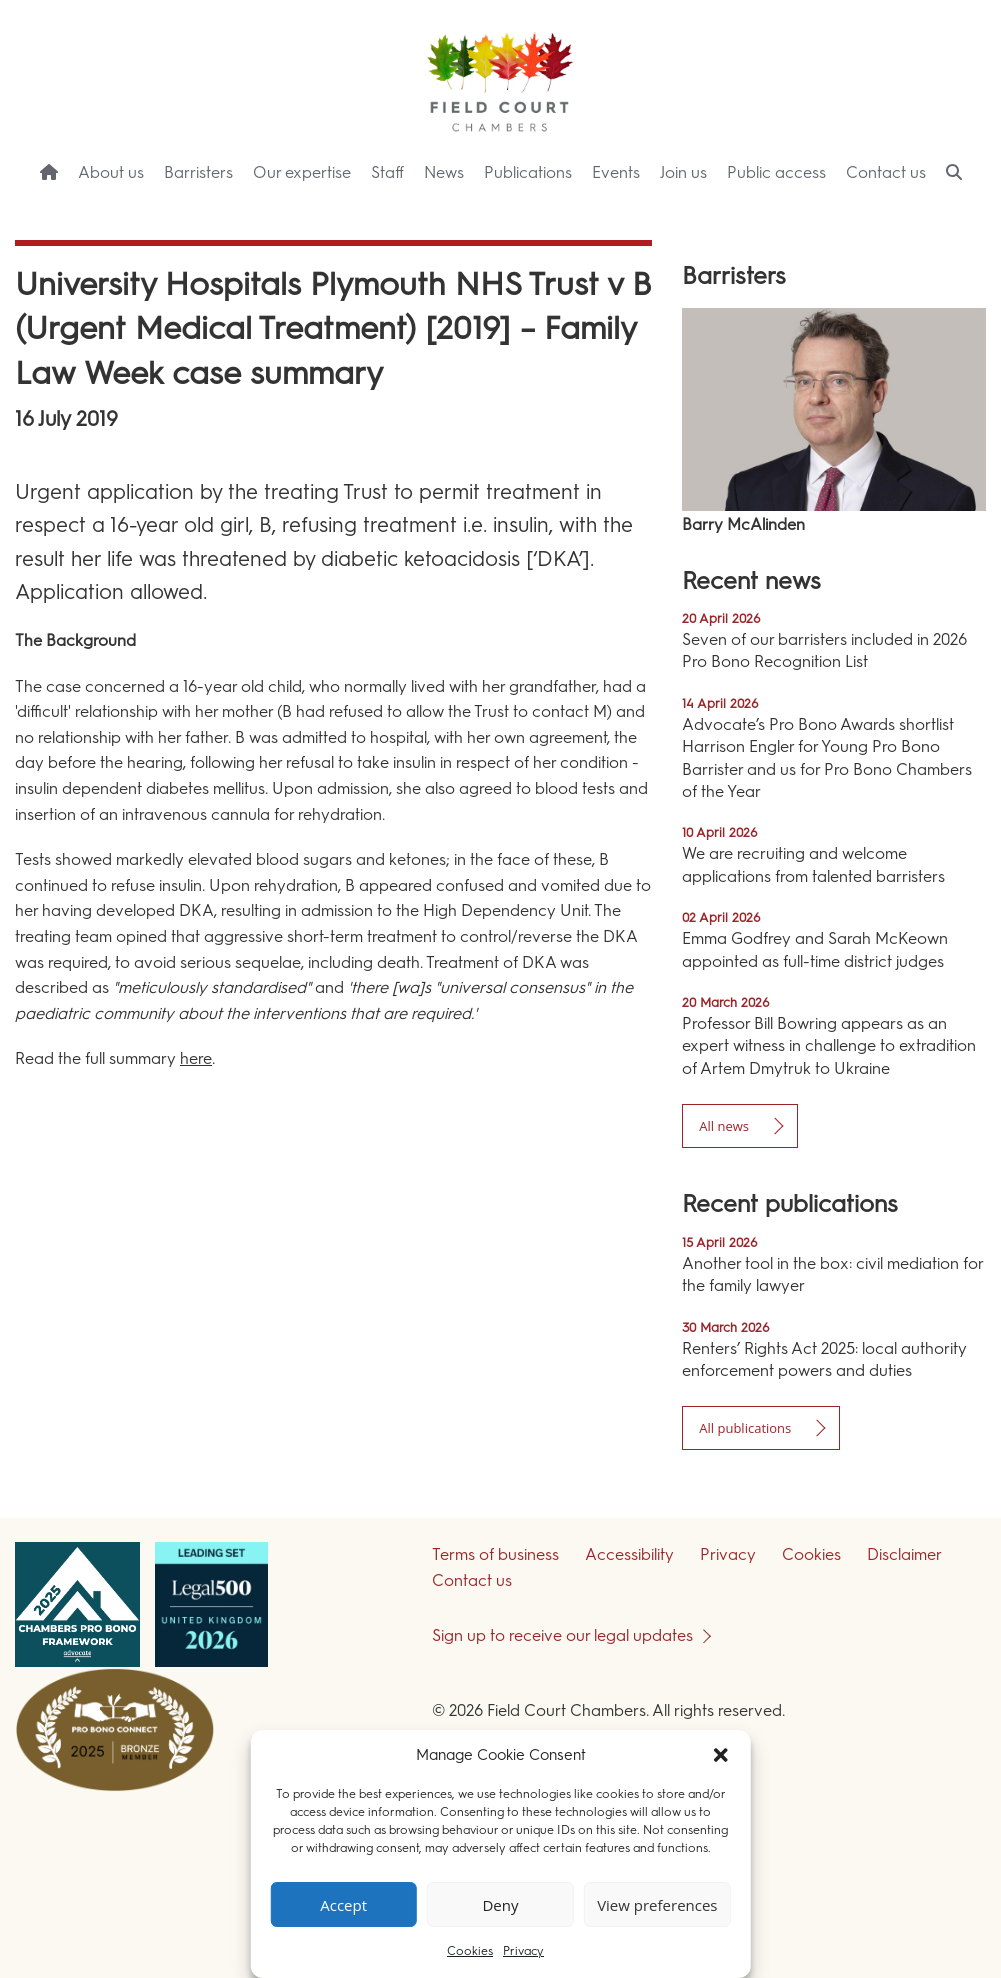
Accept (343, 1905)
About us (111, 172)
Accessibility (629, 1554)
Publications (528, 172)
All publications (745, 1428)
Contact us (886, 172)
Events (616, 172)
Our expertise (302, 172)
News (444, 172)
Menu (950, 210)
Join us (683, 172)
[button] (721, 1755)
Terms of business (495, 1554)
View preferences (657, 1905)
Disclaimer (904, 1554)
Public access (776, 172)
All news (724, 1126)
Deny (500, 1905)
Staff (387, 172)
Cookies (470, 1951)
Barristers (198, 172)
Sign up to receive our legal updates (562, 1635)
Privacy (523, 1951)
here (196, 1058)
